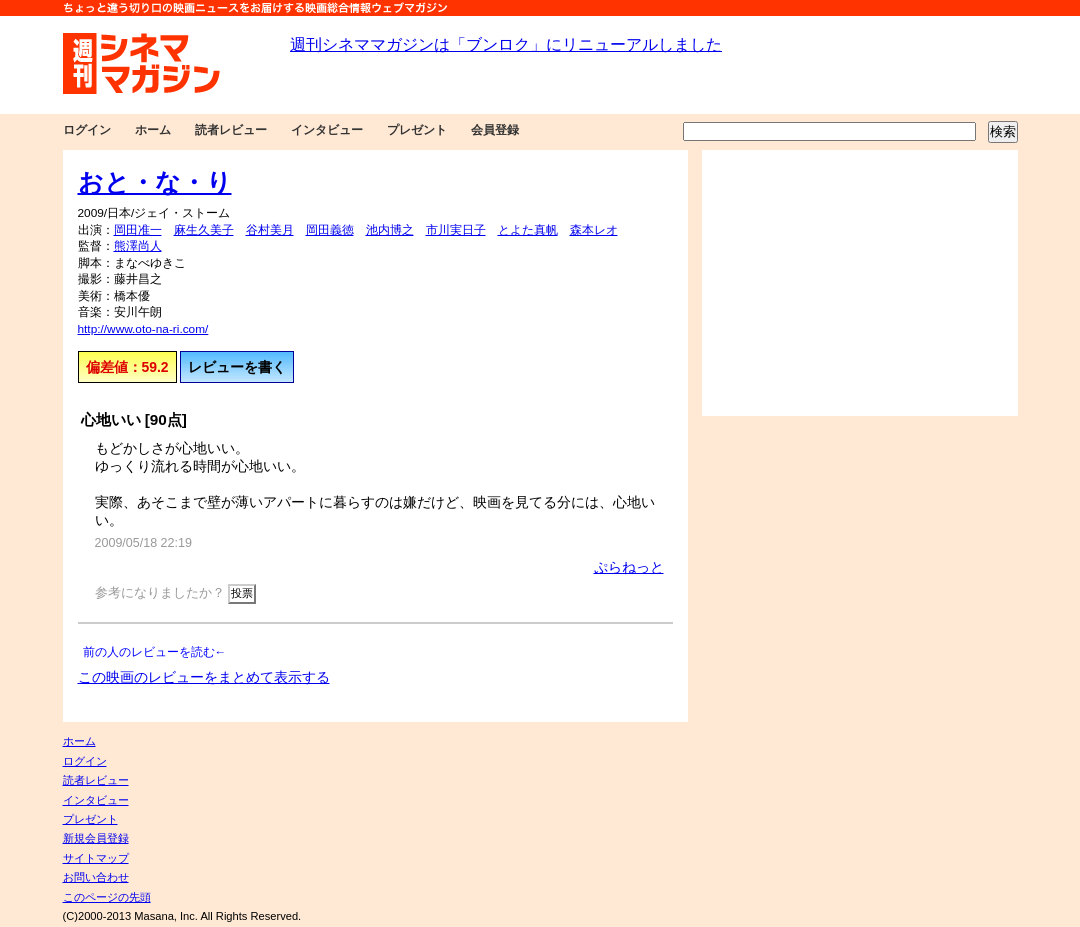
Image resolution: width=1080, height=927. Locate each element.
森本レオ (594, 230)
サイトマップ (96, 858)
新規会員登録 (96, 838)
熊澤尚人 (138, 246)
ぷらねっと (629, 567)
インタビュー (327, 130)
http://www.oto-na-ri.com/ (143, 329)
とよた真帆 (528, 230)
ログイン (87, 130)
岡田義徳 (330, 230)
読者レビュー (231, 130)
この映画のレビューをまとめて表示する (204, 677)
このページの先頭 (107, 897)
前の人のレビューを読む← (155, 652)
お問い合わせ (96, 877)
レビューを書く (237, 367)
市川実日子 (456, 230)
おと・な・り (155, 182)
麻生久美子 (204, 230)
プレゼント (417, 130)
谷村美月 (270, 230)
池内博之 (390, 230)
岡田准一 (138, 230)
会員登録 (495, 130)
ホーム (153, 130)
